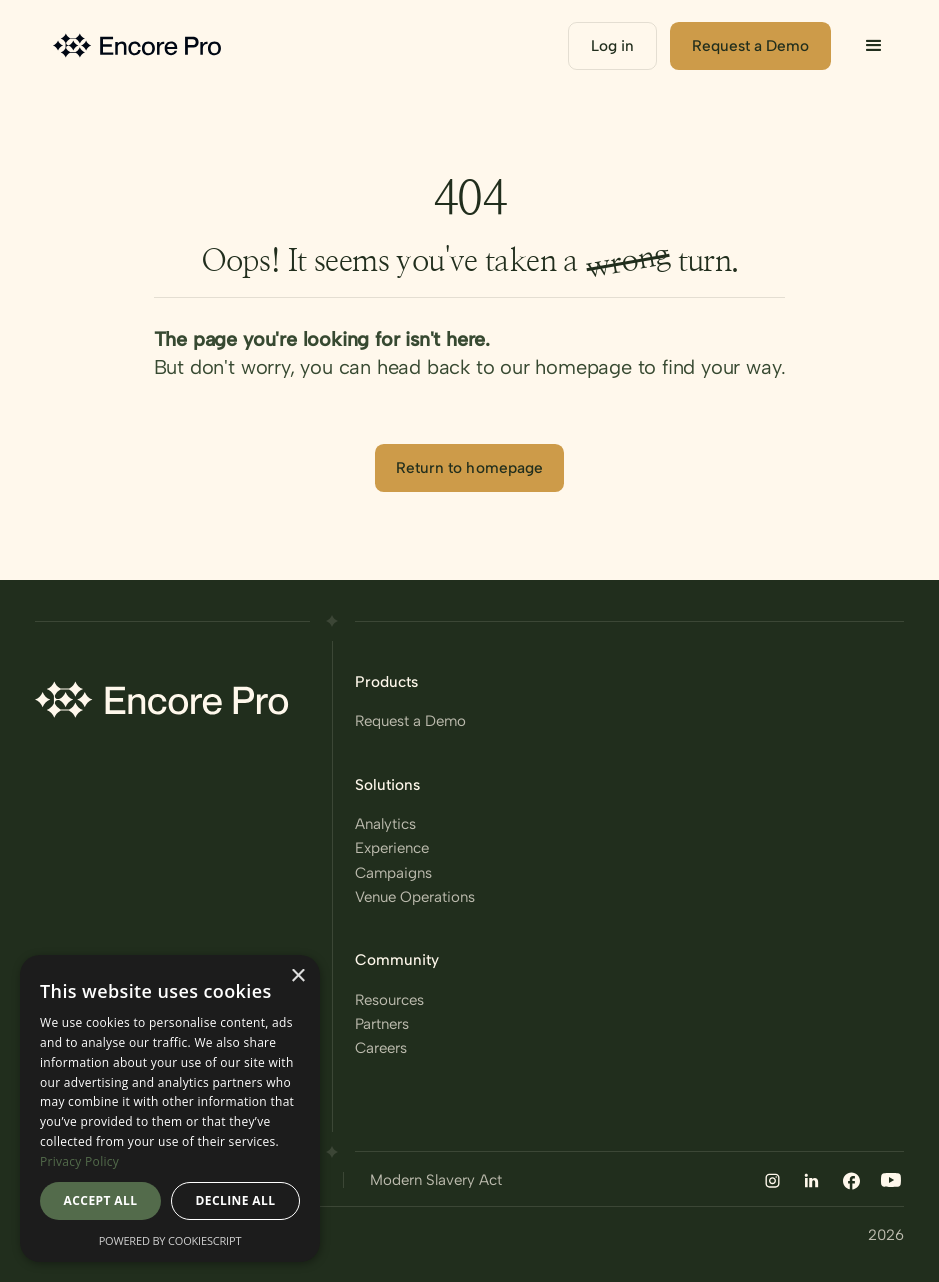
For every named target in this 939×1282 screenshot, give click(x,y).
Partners (382, 1023)
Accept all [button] (101, 1200)
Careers (381, 1047)
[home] (140, 46)
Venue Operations (415, 896)
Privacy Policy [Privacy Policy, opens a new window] (79, 1161)
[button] (874, 46)
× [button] (297, 976)
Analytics (385, 823)
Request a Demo (410, 720)
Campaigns (393, 872)
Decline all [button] (236, 1200)
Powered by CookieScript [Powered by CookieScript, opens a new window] (170, 1240)
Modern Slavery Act (436, 1179)
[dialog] (170, 1108)
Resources (389, 999)
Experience (392, 847)
